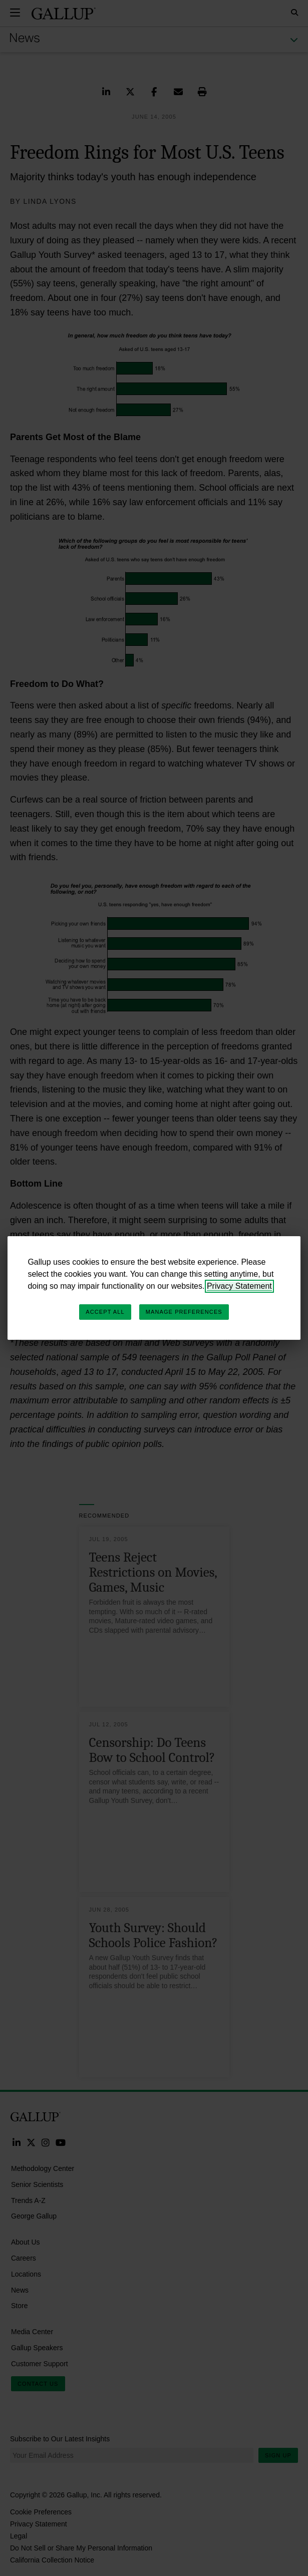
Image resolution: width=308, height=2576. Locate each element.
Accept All (105, 1312)
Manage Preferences (184, 1312)
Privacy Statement (239, 1286)
